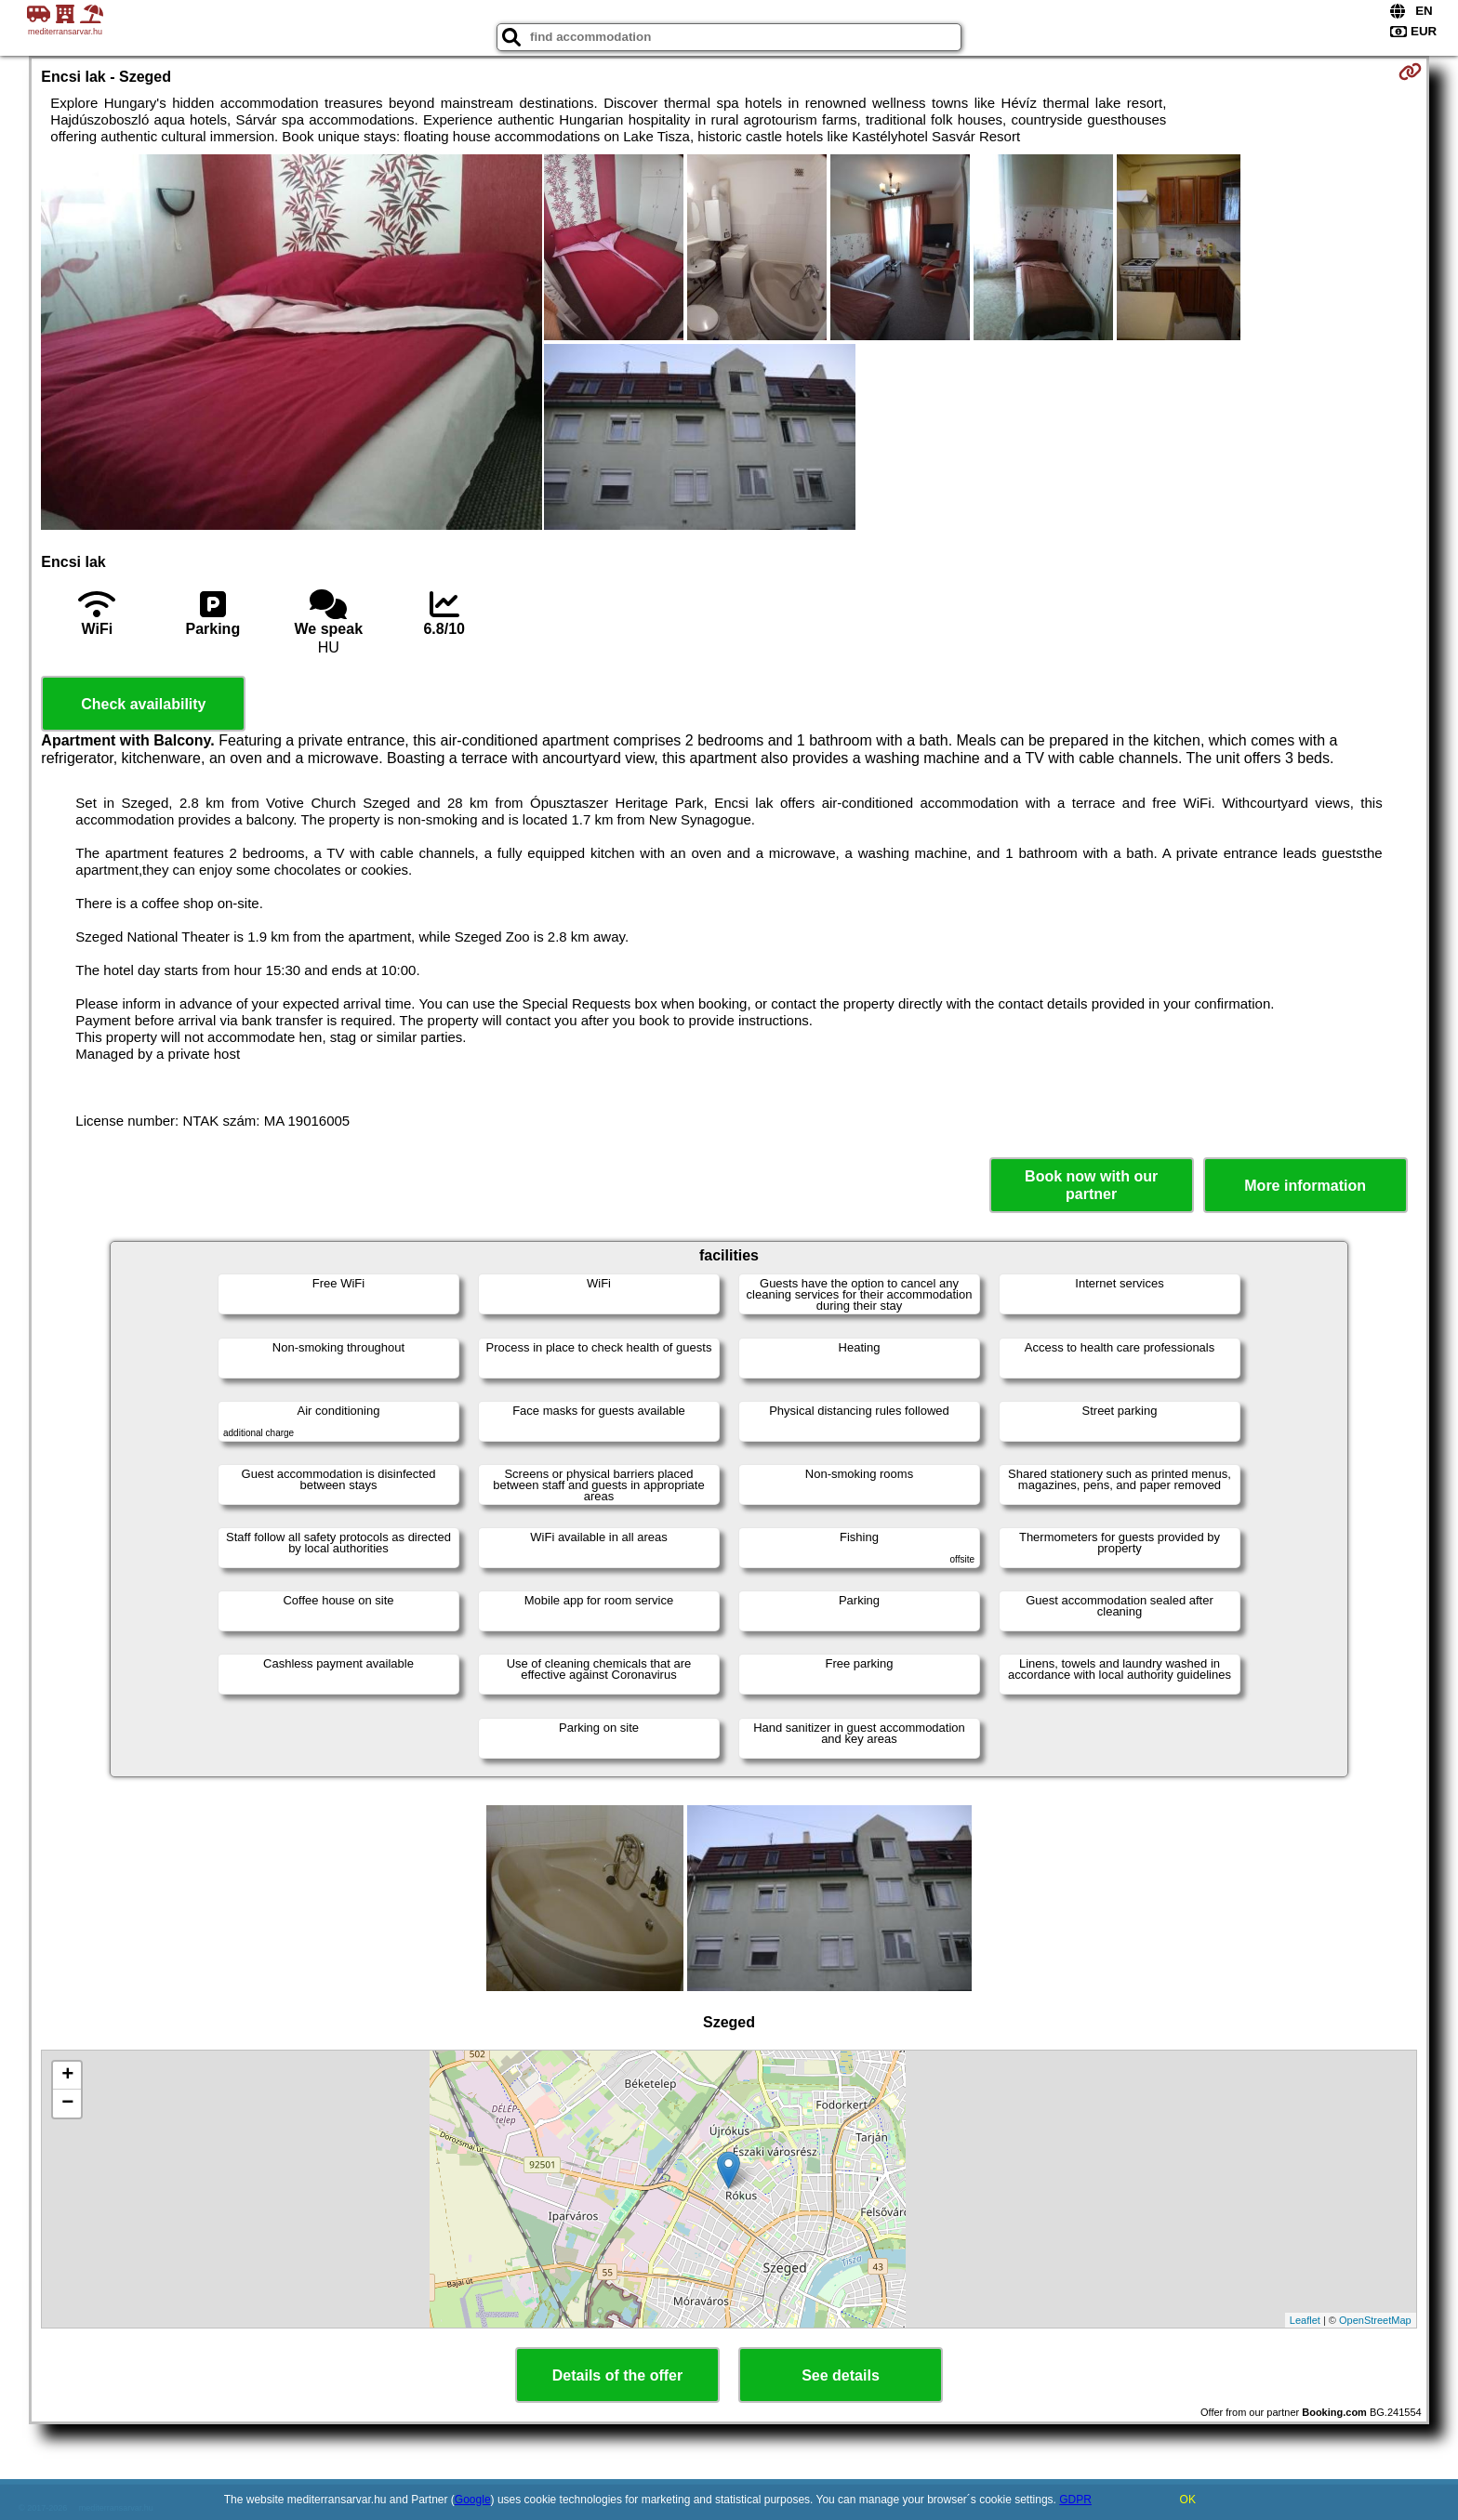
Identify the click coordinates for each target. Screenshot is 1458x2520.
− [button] (67, 2104)
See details (841, 2375)
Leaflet (1305, 2320)
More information (1305, 1186)
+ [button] (67, 2076)
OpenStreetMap (1375, 2320)
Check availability (143, 704)
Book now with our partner (1091, 1185)
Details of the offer (617, 2375)
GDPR (1075, 2499)
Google (473, 2499)
